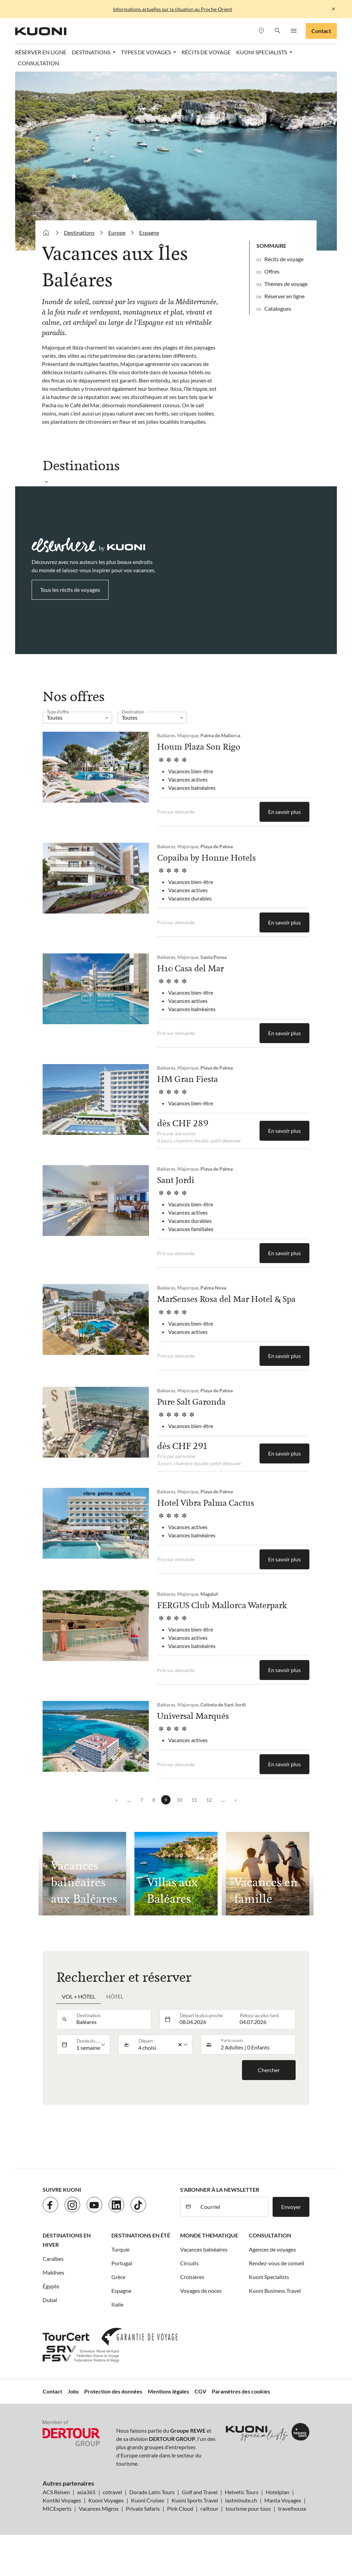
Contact (321, 30)
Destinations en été (140, 2235)
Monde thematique (209, 2235)
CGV (200, 2391)
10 (179, 1800)
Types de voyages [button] (146, 52)
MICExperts (57, 2508)
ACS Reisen (56, 2492)
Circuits (189, 2263)
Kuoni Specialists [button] (262, 52)
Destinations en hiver (67, 2240)
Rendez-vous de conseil (276, 2263)
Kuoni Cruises (147, 2500)
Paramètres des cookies (241, 2391)
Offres (271, 271)
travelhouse (292, 2508)
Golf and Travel (200, 2492)
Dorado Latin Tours (152, 2492)
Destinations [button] (91, 52)
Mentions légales (168, 2391)
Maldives (53, 2272)
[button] (277, 31)
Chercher (269, 2070)
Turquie (120, 2249)
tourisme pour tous (248, 2508)
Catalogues (277, 308)
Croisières (192, 2277)
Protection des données (113, 2391)
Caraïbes (53, 2258)
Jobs (73, 2391)
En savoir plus (284, 811)
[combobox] (111, 2019)
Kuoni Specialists (269, 2277)
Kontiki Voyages (62, 2500)
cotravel (112, 2492)
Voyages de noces (201, 2290)
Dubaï (50, 2300)
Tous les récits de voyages (70, 589)
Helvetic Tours (241, 2492)
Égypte (51, 2286)
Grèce (118, 2277)
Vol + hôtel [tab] (78, 1996)
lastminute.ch (241, 2500)
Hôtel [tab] (114, 1996)
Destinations (79, 232)
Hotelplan (277, 2492)
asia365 (86, 2492)
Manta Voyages (282, 2500)
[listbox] (77, 718)
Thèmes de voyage (286, 283)
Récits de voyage (206, 52)
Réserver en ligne (40, 52)
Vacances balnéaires (204, 2249)
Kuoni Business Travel (275, 2290)
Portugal (121, 2263)
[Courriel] (232, 2207)
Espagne (149, 232)
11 (194, 1800)
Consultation (38, 63)
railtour (209, 2508)
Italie (117, 2304)
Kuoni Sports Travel (195, 2500)
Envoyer (291, 2206)
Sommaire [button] (271, 245)
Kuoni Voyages (106, 2500)
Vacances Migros (99, 2508)
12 (209, 1800)
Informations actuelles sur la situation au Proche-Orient (172, 9)
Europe (116, 232)
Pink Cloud (180, 2508)
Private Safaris (143, 2508)
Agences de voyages (272, 2249)
